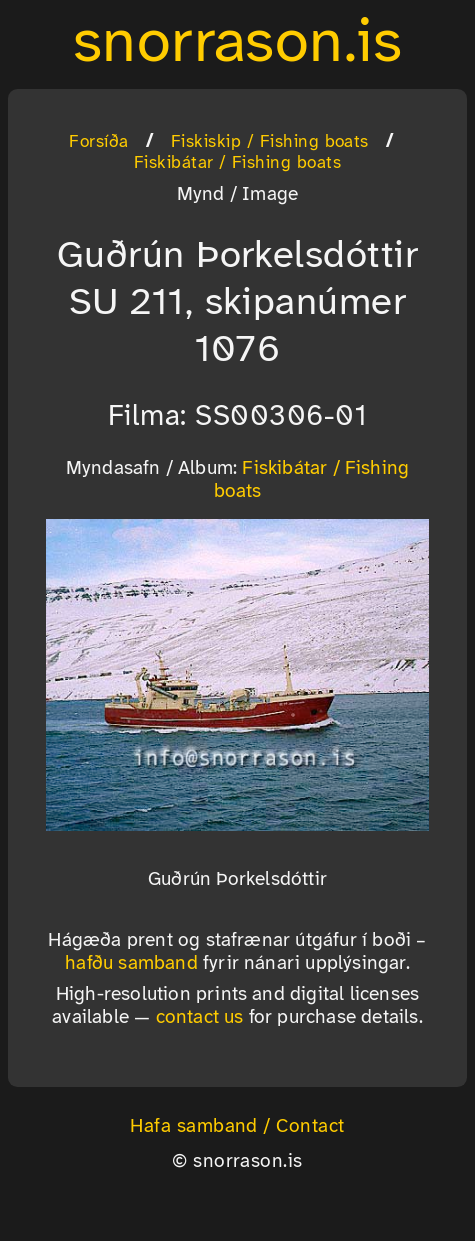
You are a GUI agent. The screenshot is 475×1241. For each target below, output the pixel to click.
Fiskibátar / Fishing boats (237, 163)
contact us (200, 1018)
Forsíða (98, 142)
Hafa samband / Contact (237, 1127)
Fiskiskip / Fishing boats (270, 142)
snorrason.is (238, 44)
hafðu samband (131, 964)
